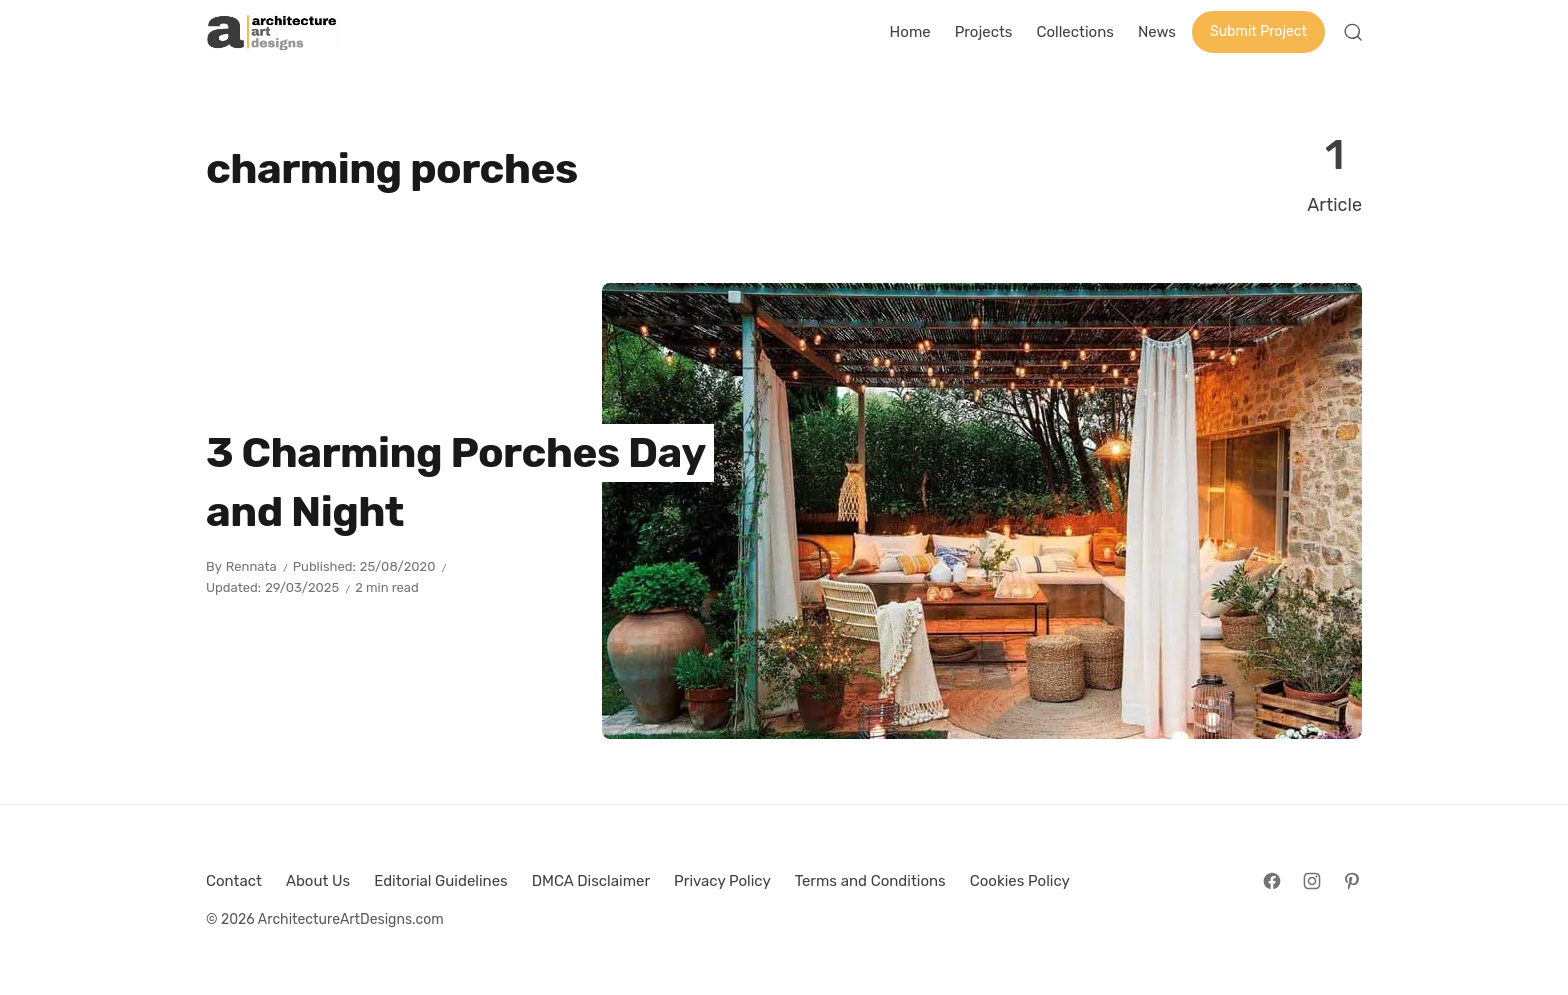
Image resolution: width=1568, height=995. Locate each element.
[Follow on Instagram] (1312, 881)
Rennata (251, 566)
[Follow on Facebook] (1272, 881)
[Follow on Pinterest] (1352, 881)
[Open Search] (1353, 32)
